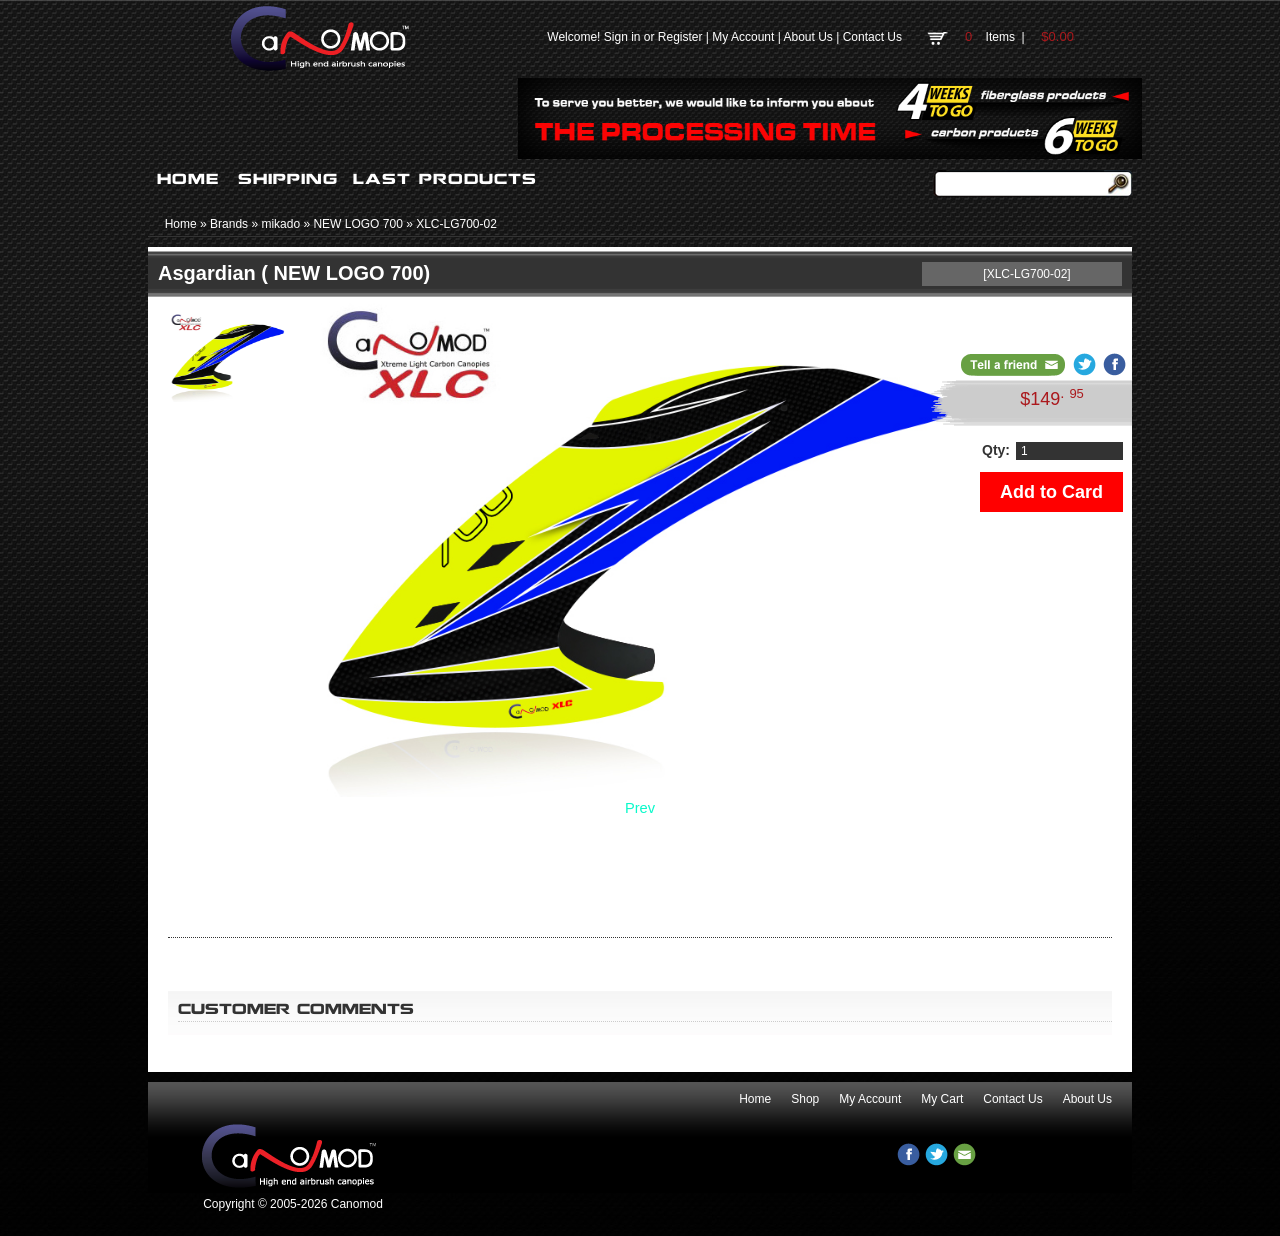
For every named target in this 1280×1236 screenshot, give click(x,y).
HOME (188, 179)
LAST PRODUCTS (445, 179)
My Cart (942, 1099)
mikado (280, 224)
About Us (807, 37)
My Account (743, 37)
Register (680, 37)
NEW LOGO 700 (357, 224)
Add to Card (1051, 492)
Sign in (622, 37)
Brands (229, 224)
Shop (805, 1099)
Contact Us (872, 37)
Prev (640, 808)
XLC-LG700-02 (456, 224)
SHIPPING (288, 179)
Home (181, 224)
